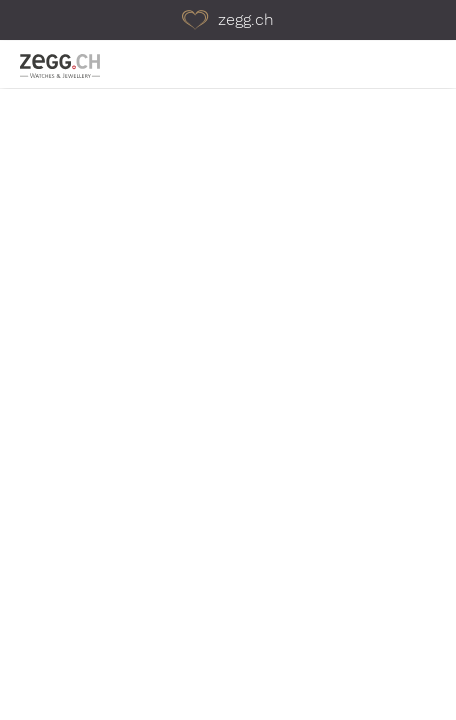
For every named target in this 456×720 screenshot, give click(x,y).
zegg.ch (228, 19)
